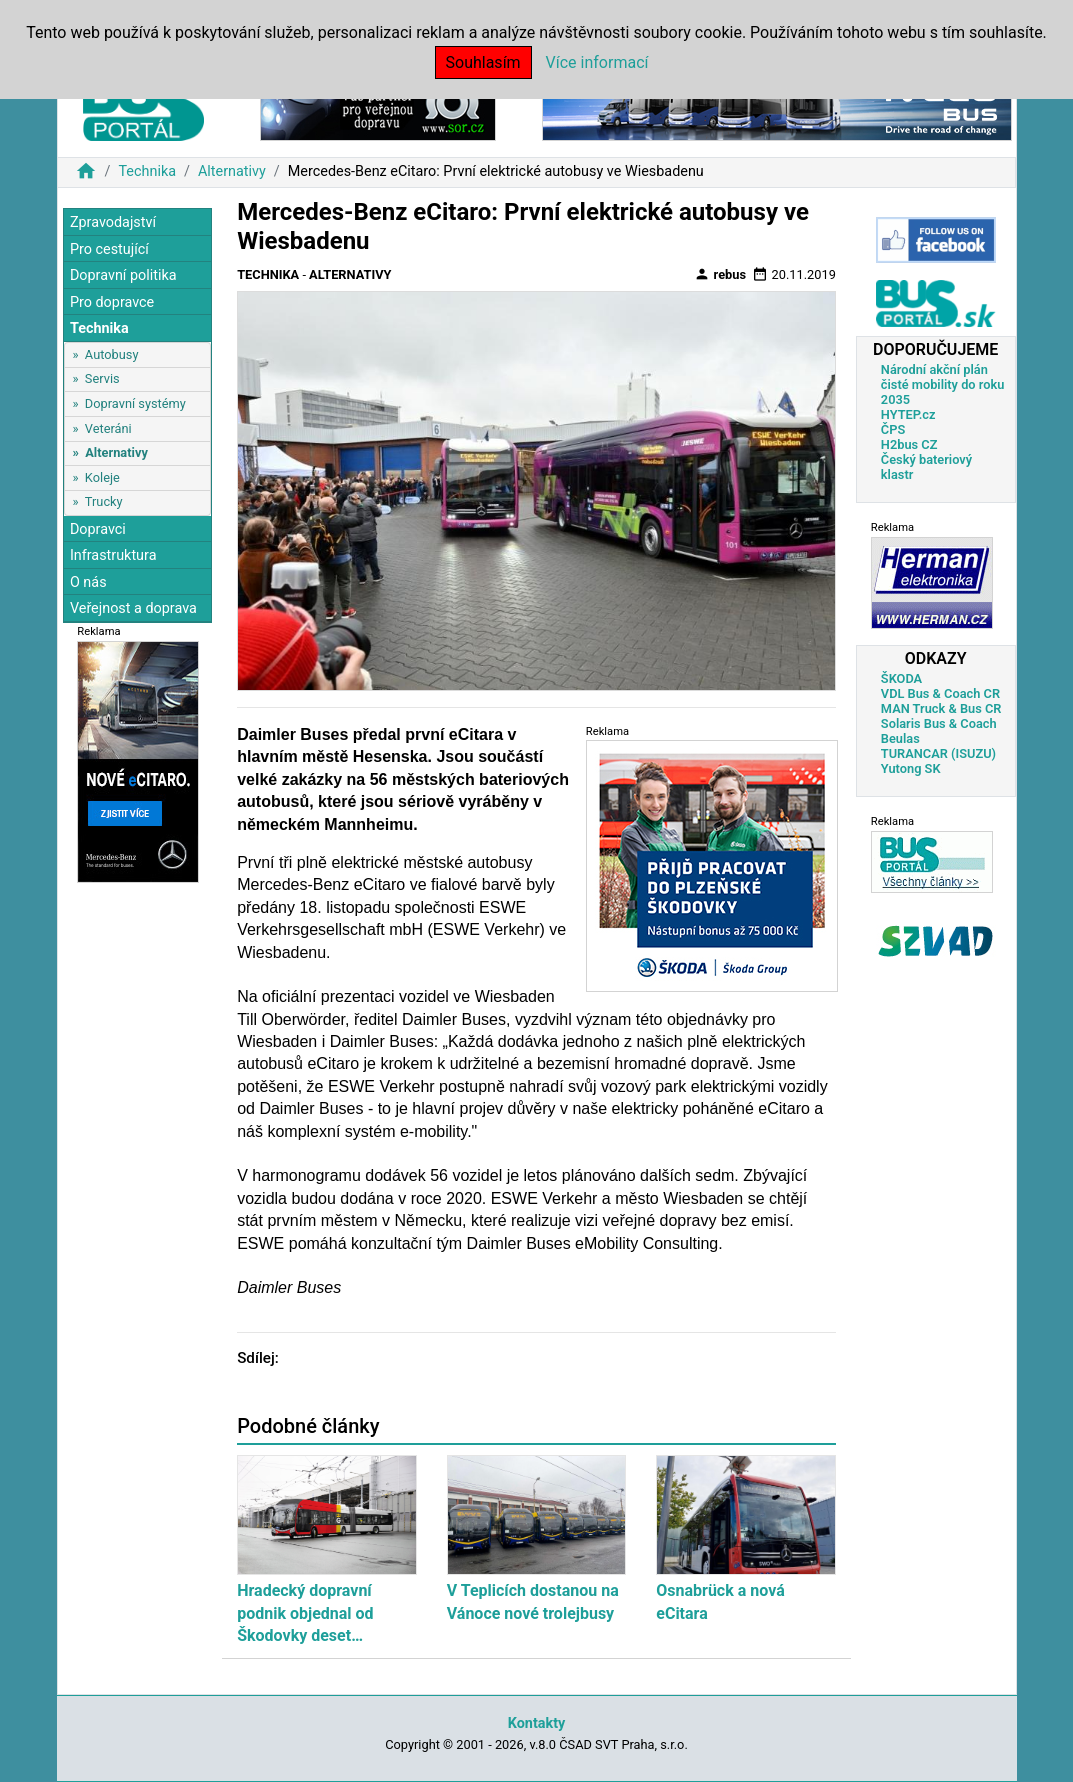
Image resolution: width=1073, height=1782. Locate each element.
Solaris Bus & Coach (939, 723)
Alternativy (232, 171)
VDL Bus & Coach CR (940, 693)
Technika (147, 171)
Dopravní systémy (135, 403)
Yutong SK (911, 768)
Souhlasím (483, 62)
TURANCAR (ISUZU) (938, 753)
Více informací (597, 62)
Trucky (104, 501)
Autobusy (112, 354)
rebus (720, 274)
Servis (102, 378)
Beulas (900, 738)
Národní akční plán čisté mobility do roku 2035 (943, 384)
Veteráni (108, 428)
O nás (88, 582)
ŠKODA (901, 678)
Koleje (102, 477)
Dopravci (98, 529)
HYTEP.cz (908, 414)
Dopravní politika (123, 275)
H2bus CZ (909, 444)
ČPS (893, 429)
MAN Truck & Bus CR (941, 708)
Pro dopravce (112, 302)
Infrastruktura (113, 555)
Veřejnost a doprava (133, 608)
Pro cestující (109, 249)
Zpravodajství (113, 222)
